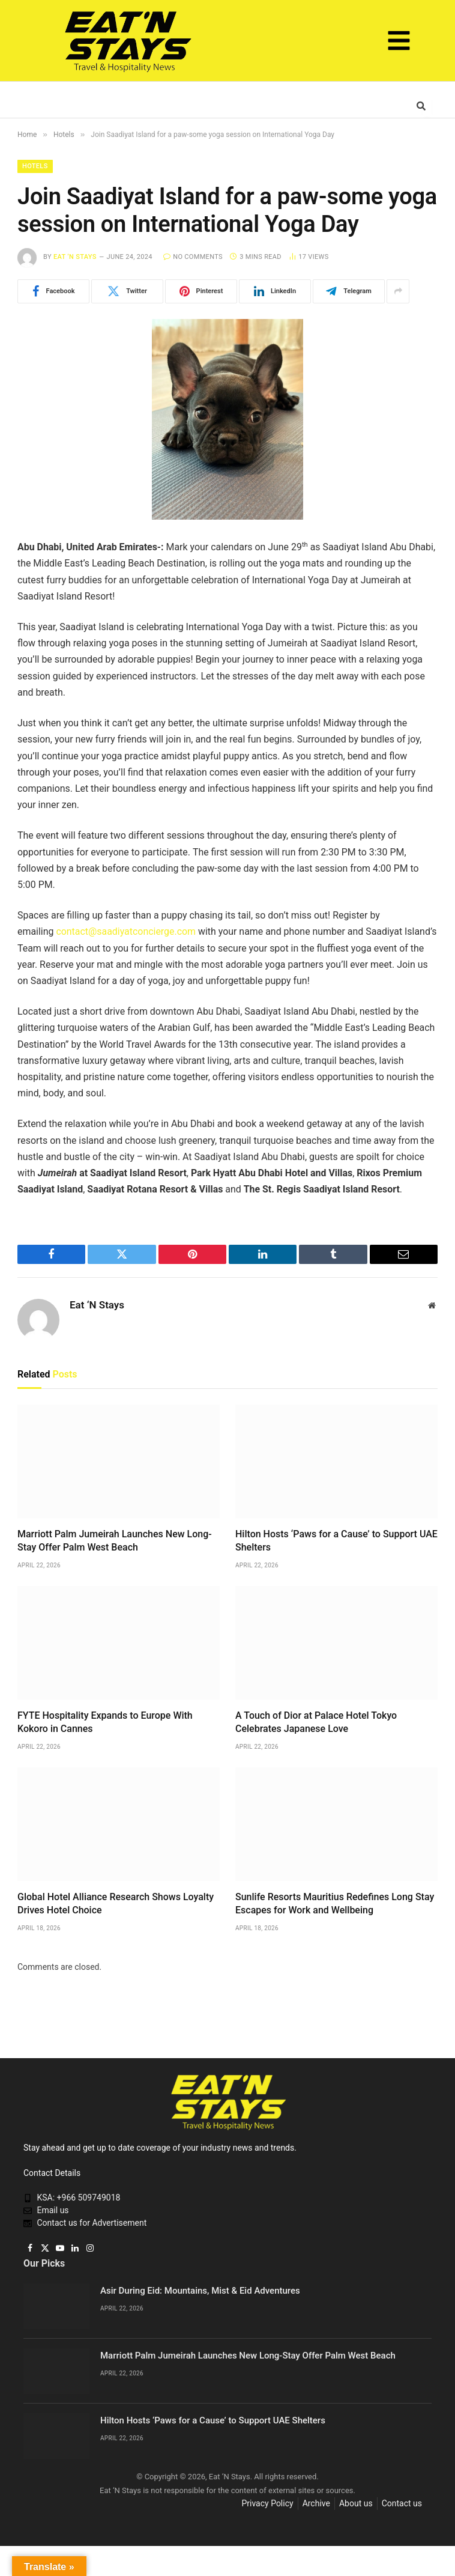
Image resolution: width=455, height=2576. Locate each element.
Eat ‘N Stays (75, 257)
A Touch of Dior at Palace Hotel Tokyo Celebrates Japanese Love (316, 1722)
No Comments (193, 257)
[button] (399, 43)
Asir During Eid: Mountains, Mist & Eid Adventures (200, 2290)
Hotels (35, 166)
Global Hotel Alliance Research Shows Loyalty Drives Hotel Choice (115, 1903)
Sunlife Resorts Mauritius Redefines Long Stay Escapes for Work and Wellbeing (334, 1903)
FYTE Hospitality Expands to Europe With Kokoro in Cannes (105, 1722)
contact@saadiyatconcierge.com (126, 931)
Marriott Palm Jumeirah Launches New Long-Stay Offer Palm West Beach (114, 1540)
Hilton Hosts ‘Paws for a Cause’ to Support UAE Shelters (336, 1540)
